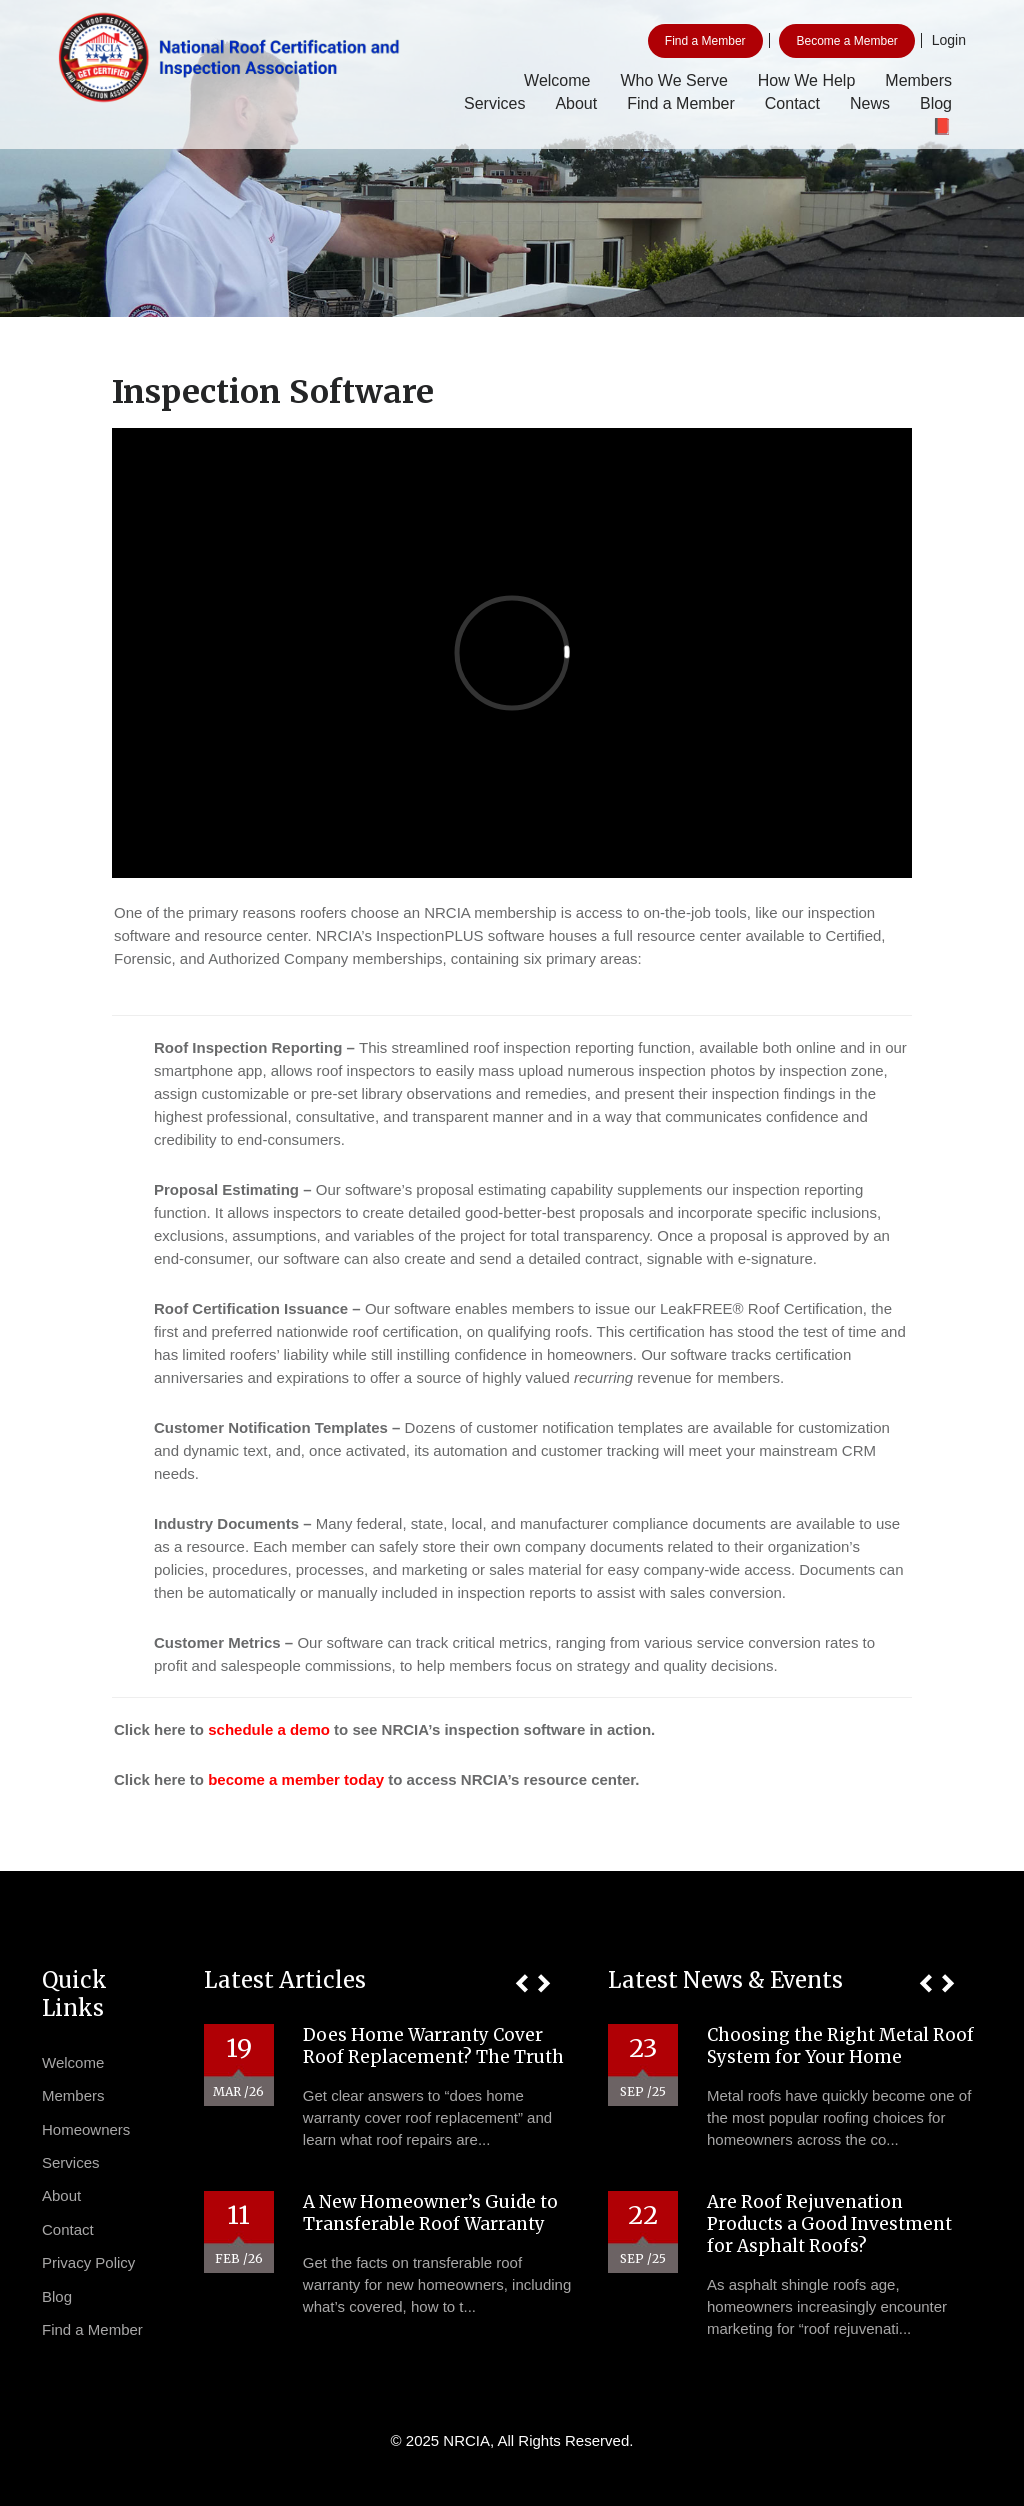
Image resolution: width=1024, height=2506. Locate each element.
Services (494, 103)
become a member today (296, 1779)
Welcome (557, 80)
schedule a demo (269, 1729)
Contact (792, 103)
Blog (936, 103)
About (576, 103)
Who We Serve (673, 80)
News (870, 103)
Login (949, 40)
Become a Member (846, 41)
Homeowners (86, 2129)
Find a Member (705, 41)
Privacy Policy (88, 2262)
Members (918, 80)
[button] (521, 1983)
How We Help (807, 80)
